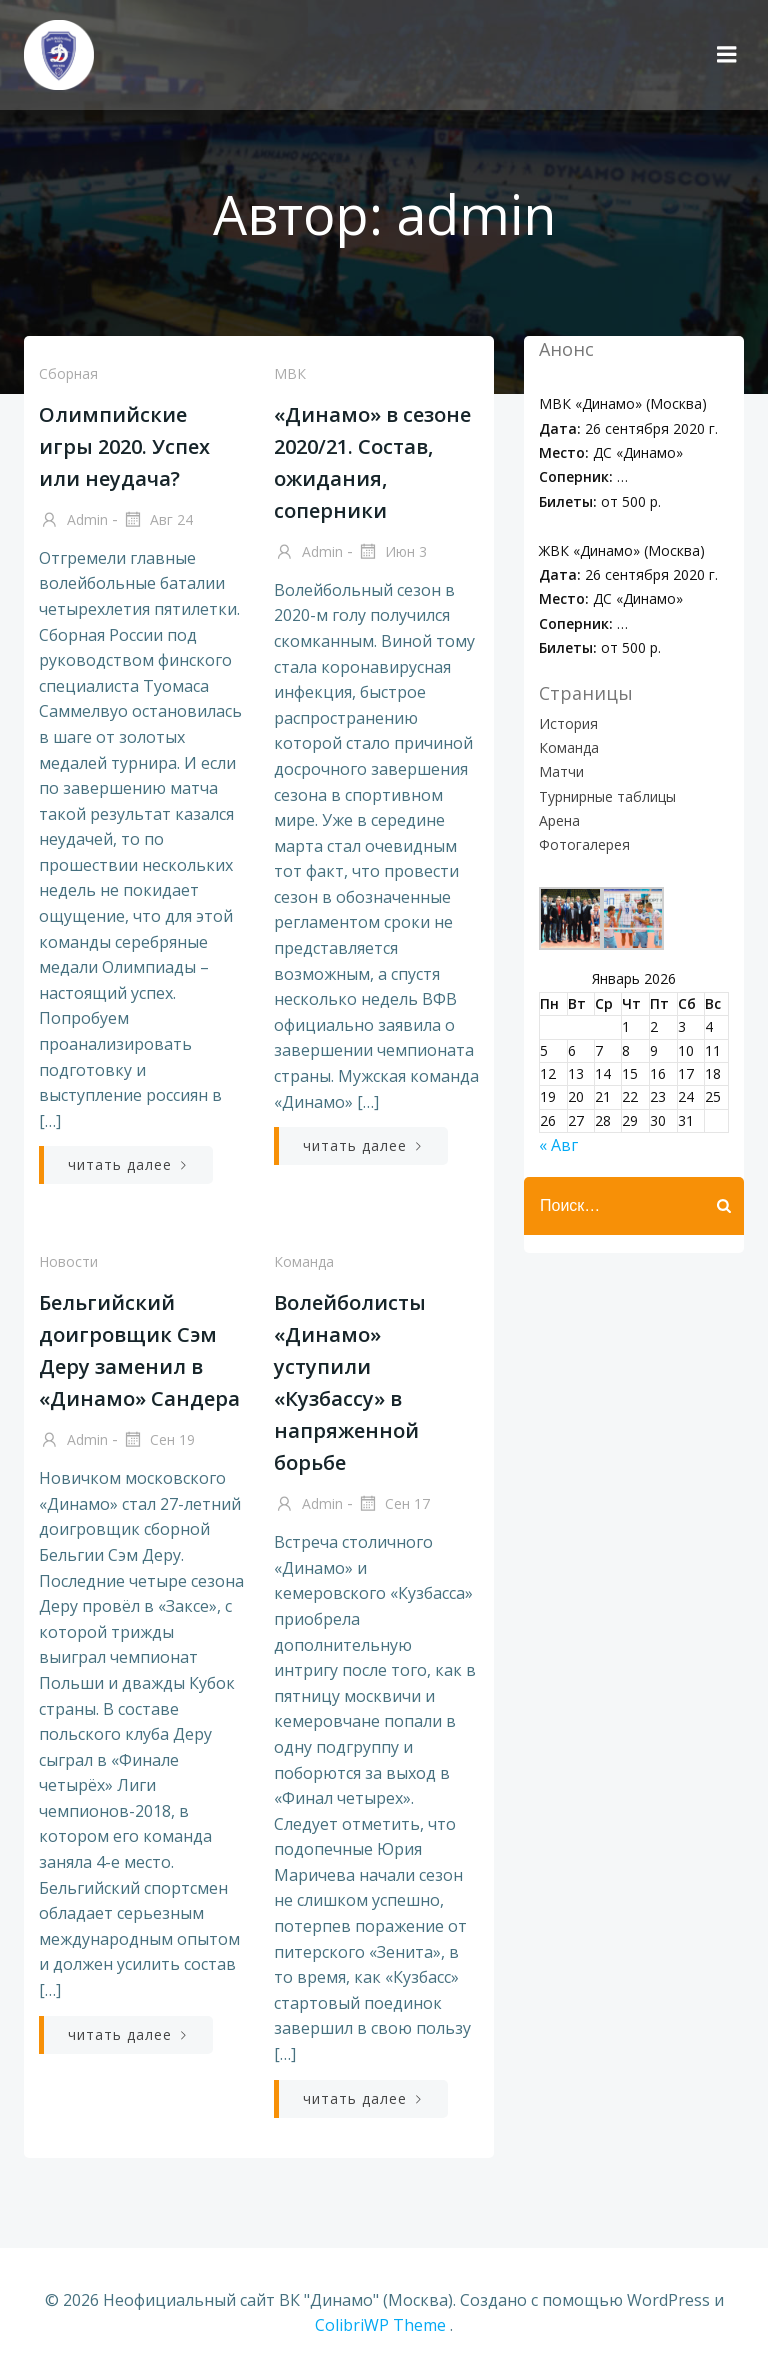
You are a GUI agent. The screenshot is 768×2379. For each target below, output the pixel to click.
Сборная (68, 373)
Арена (559, 820)
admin (73, 521)
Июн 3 (392, 553)
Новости (68, 1261)
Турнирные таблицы (607, 796)
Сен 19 (158, 1441)
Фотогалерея (584, 844)
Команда (304, 1261)
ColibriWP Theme (380, 2325)
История (568, 723)
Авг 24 (157, 521)
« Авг (558, 1145)
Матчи (561, 771)
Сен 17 (393, 1505)
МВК (290, 373)
